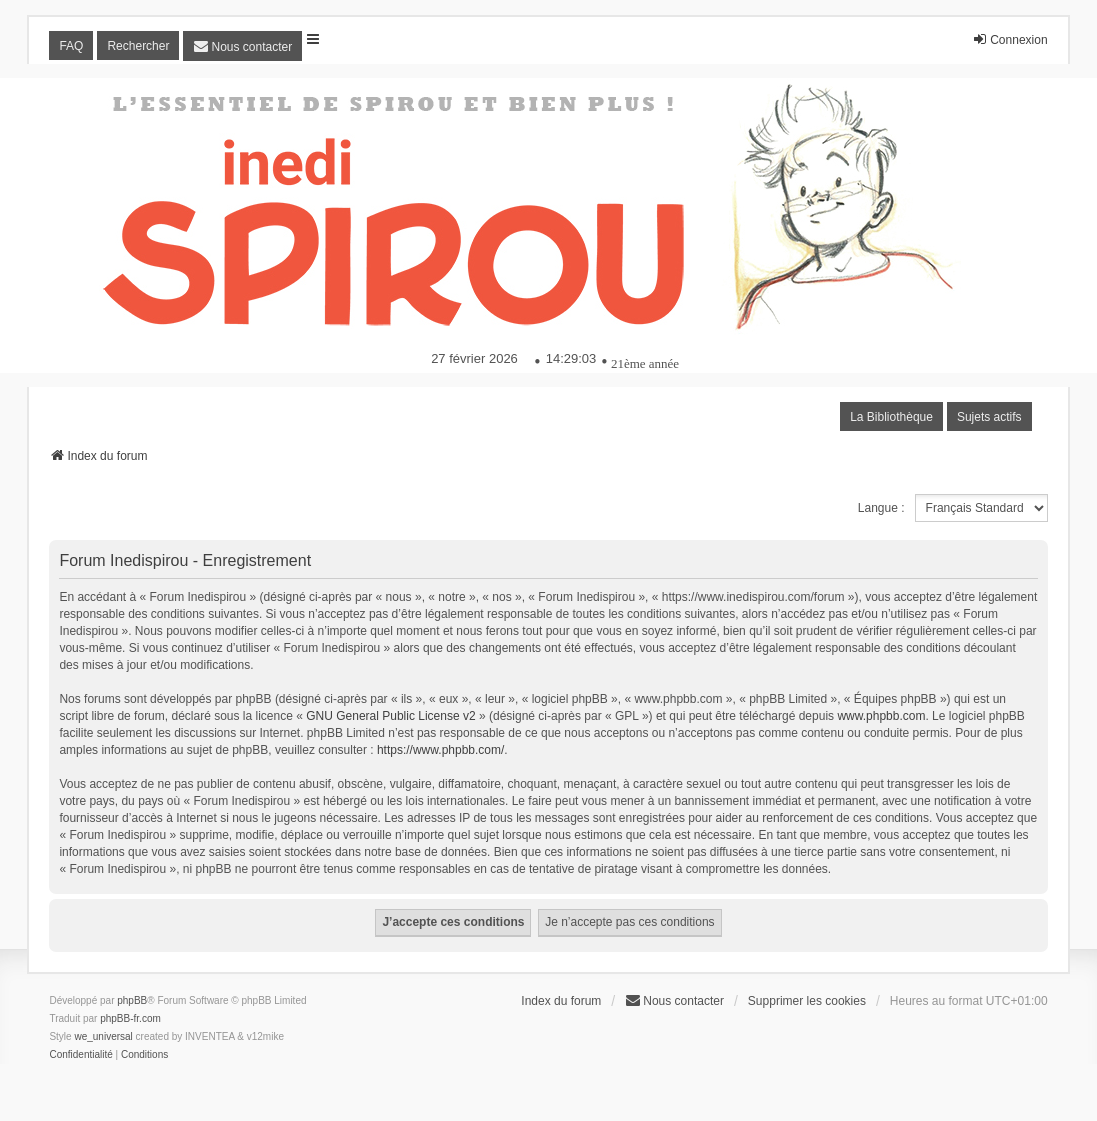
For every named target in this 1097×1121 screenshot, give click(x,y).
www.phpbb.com (881, 716)
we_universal (103, 1036)
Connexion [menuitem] (1009, 39)
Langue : (881, 508)
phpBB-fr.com (130, 1018)
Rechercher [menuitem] (138, 46)
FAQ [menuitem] (71, 46)
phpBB (132, 1000)
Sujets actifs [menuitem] (989, 417)
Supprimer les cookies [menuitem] (807, 1001)
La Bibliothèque (891, 417)
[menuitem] (242, 46)
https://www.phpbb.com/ (440, 750)
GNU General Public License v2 (390, 716)
